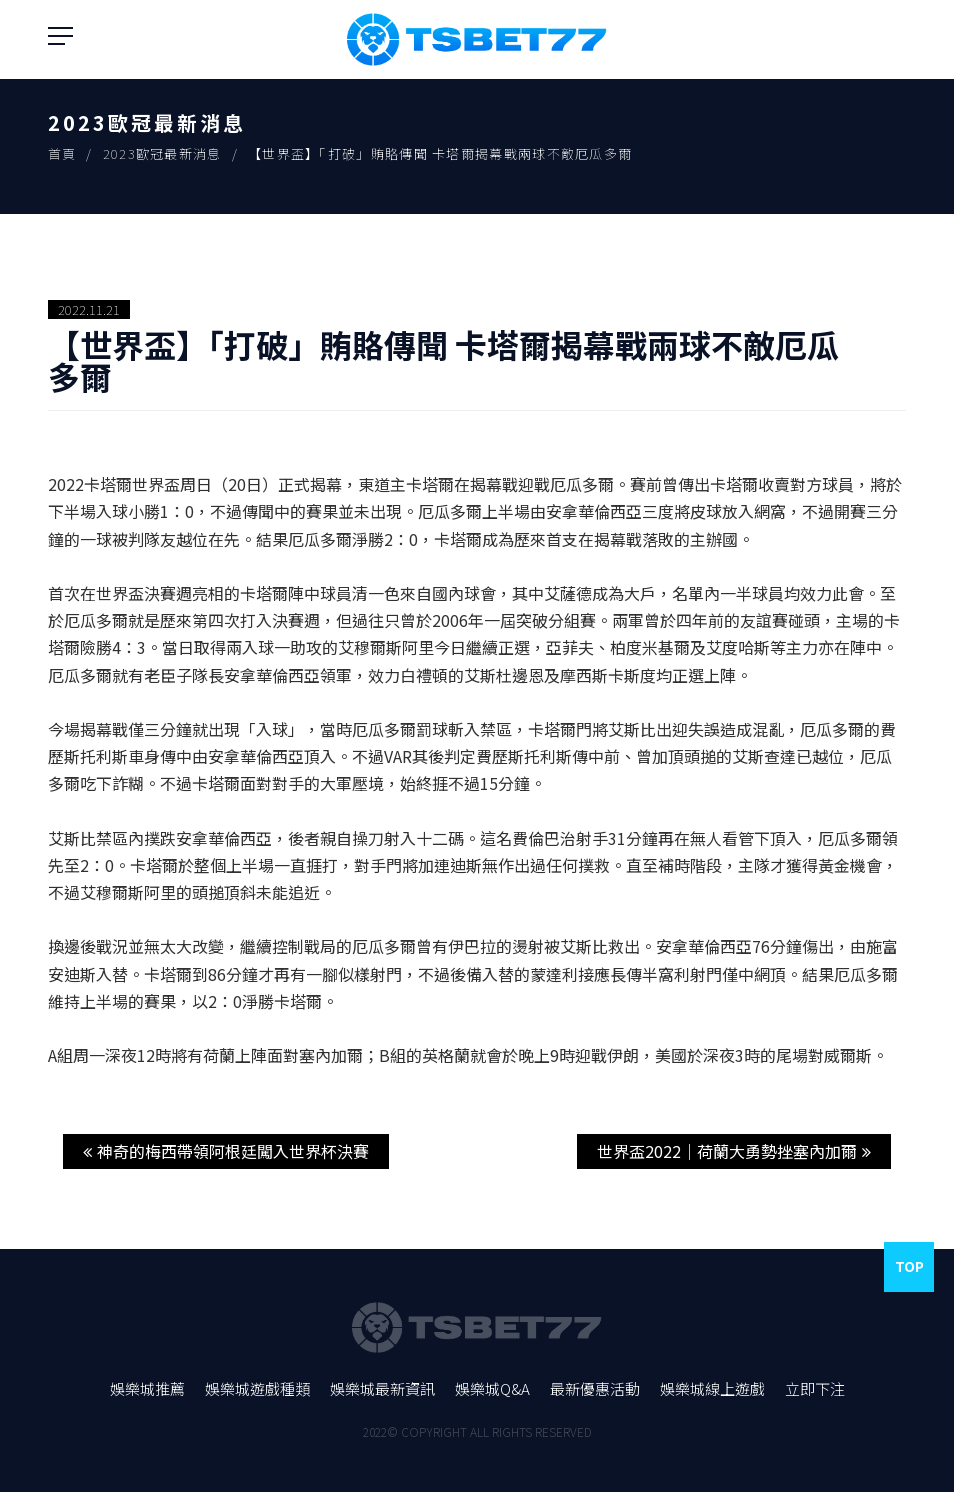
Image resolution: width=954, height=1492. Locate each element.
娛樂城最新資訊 (382, 1388)
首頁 (62, 153)
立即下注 (815, 1388)
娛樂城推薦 (147, 1388)
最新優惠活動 (595, 1388)
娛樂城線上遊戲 (712, 1388)
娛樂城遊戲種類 (257, 1388)
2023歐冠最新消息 (162, 153)
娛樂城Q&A (492, 1388)
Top (909, 1266)
